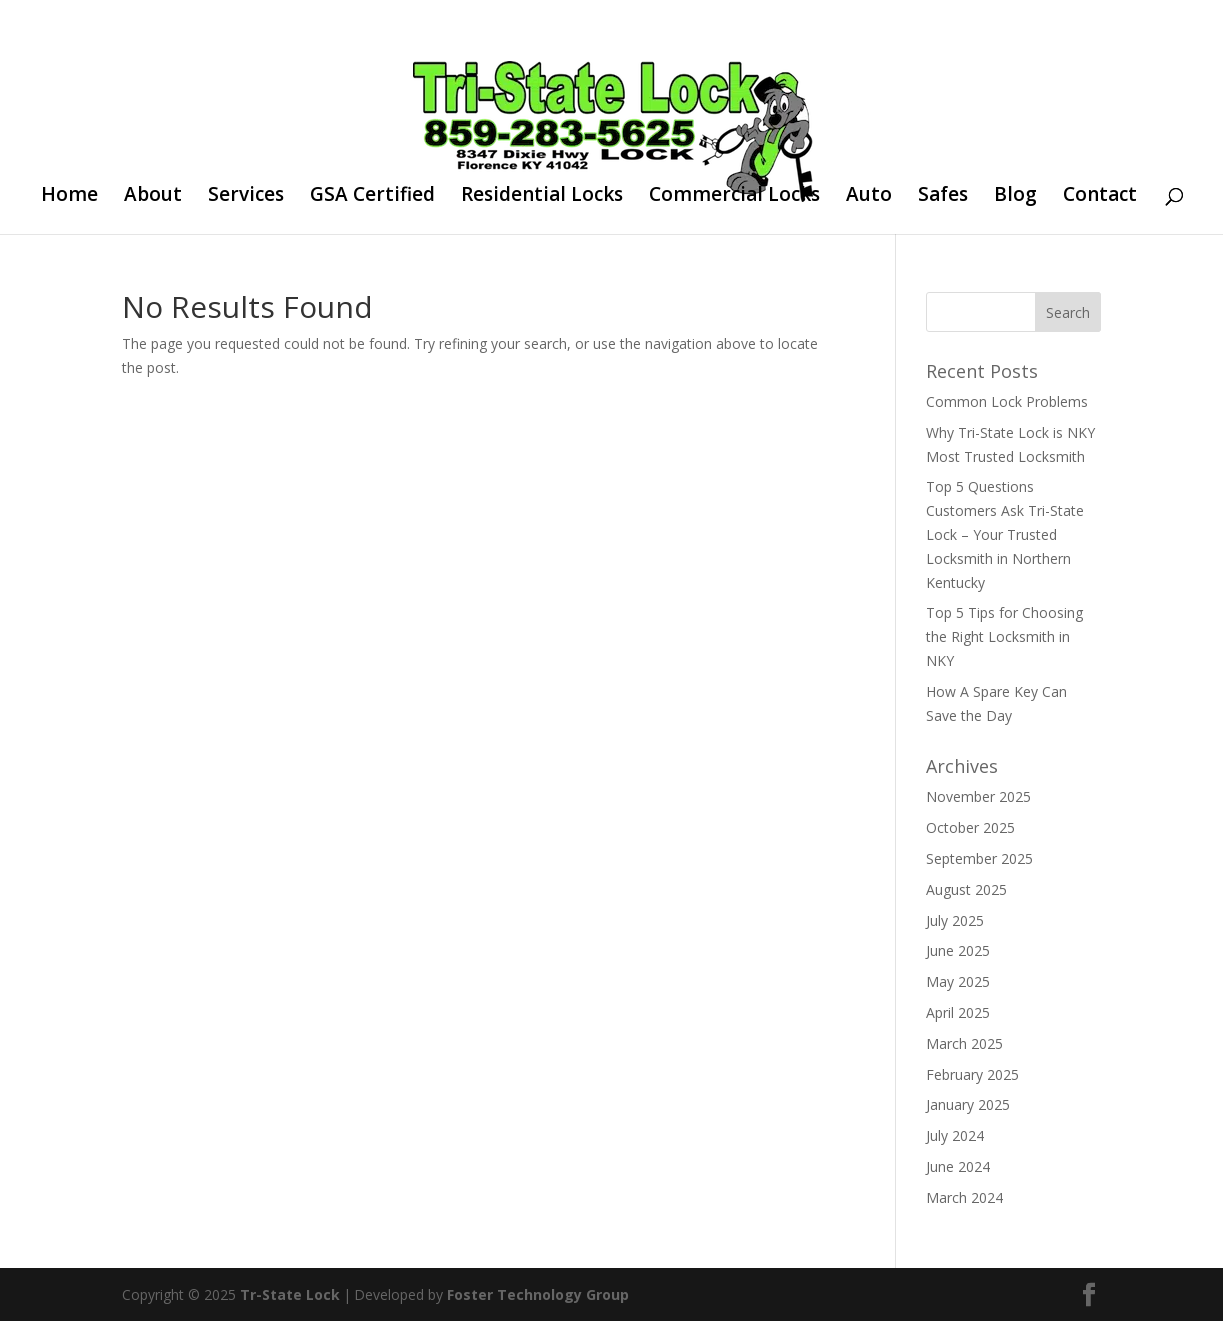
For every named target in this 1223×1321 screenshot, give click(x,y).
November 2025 (978, 796)
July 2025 (955, 920)
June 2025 (958, 950)
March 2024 (964, 1197)
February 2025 (972, 1074)
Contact (1100, 197)
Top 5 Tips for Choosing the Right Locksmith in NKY (1004, 636)
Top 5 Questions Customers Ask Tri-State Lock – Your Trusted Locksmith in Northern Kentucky (1005, 534)
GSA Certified (372, 197)
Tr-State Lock (290, 1294)
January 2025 (968, 1104)
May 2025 (958, 981)
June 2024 (958, 1166)
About (153, 197)
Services (246, 197)
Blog (1015, 197)
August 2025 (966, 889)
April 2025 (958, 1012)
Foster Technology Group (538, 1294)
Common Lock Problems (1007, 401)
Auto (869, 197)
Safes (943, 197)
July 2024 (955, 1135)
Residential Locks (542, 197)
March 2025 (964, 1043)
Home (69, 197)
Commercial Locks (734, 197)
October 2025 (970, 827)
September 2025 (979, 858)
